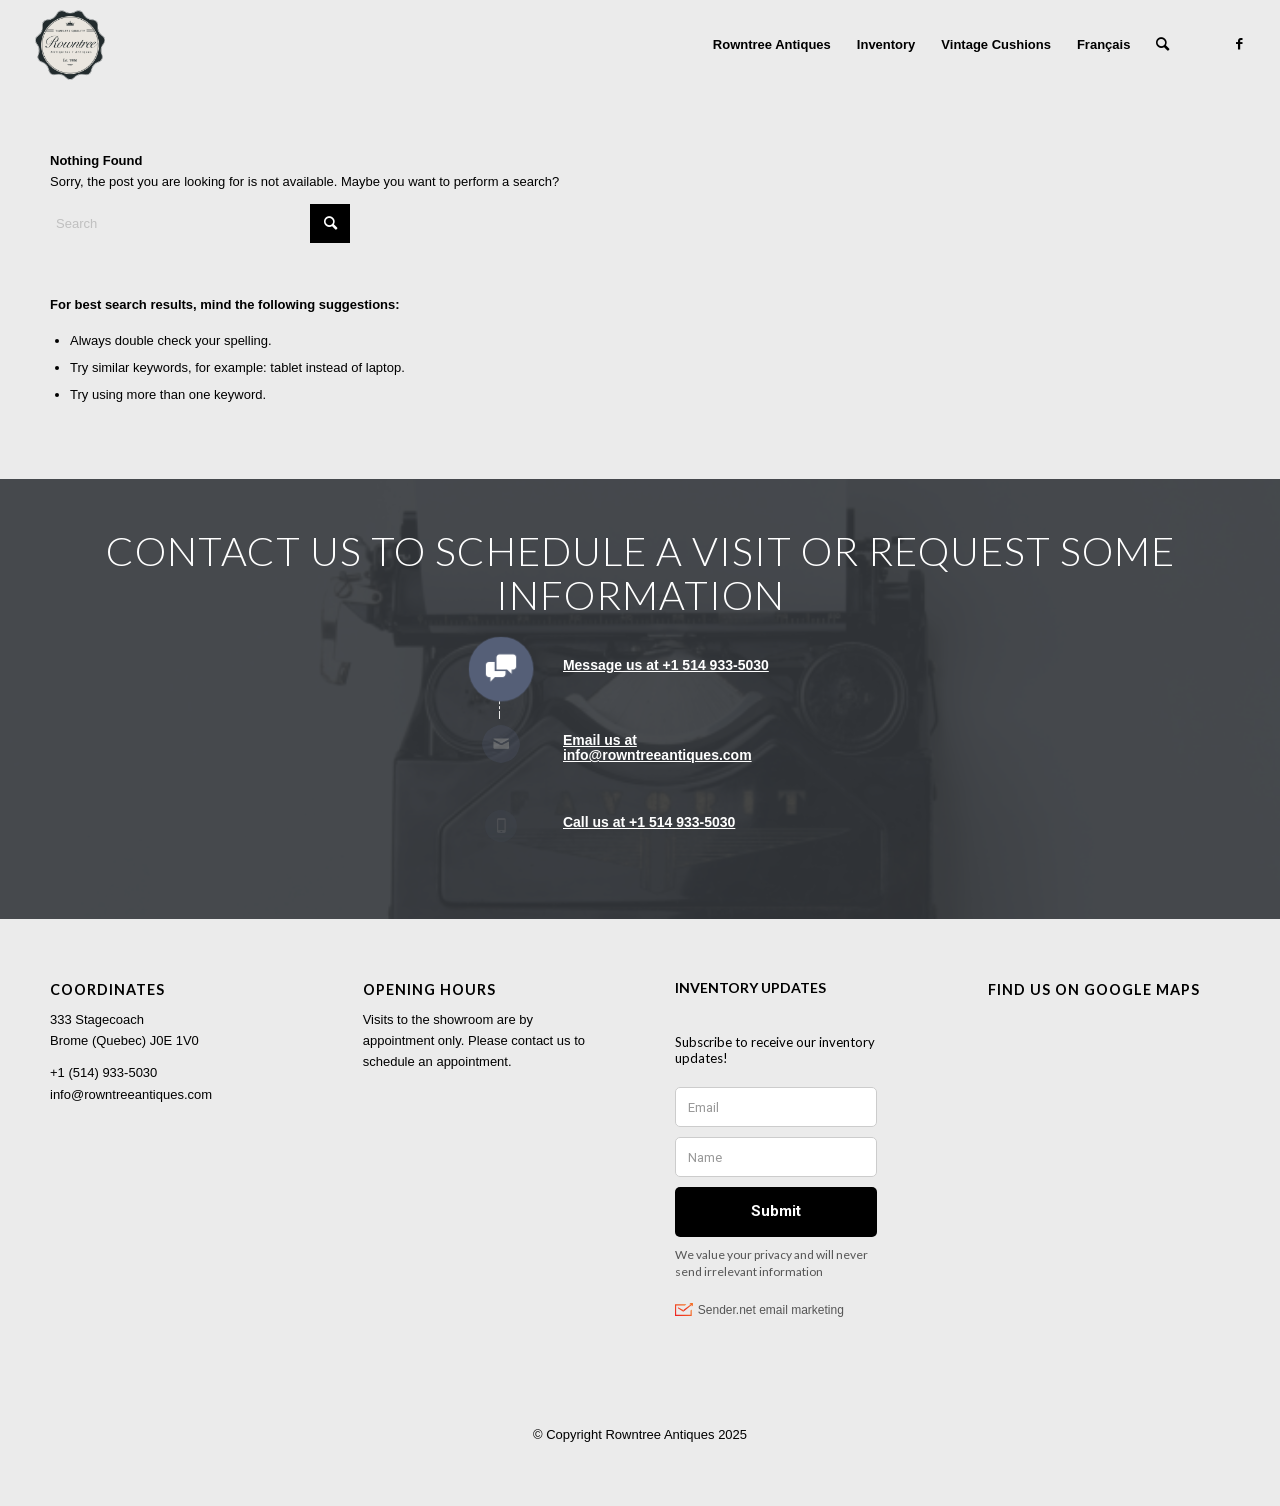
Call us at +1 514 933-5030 (649, 822)
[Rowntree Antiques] (70, 45)
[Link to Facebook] (1239, 44)
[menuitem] (772, 45)
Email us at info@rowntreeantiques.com (657, 747)
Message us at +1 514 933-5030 (666, 665)
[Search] (1162, 45)
